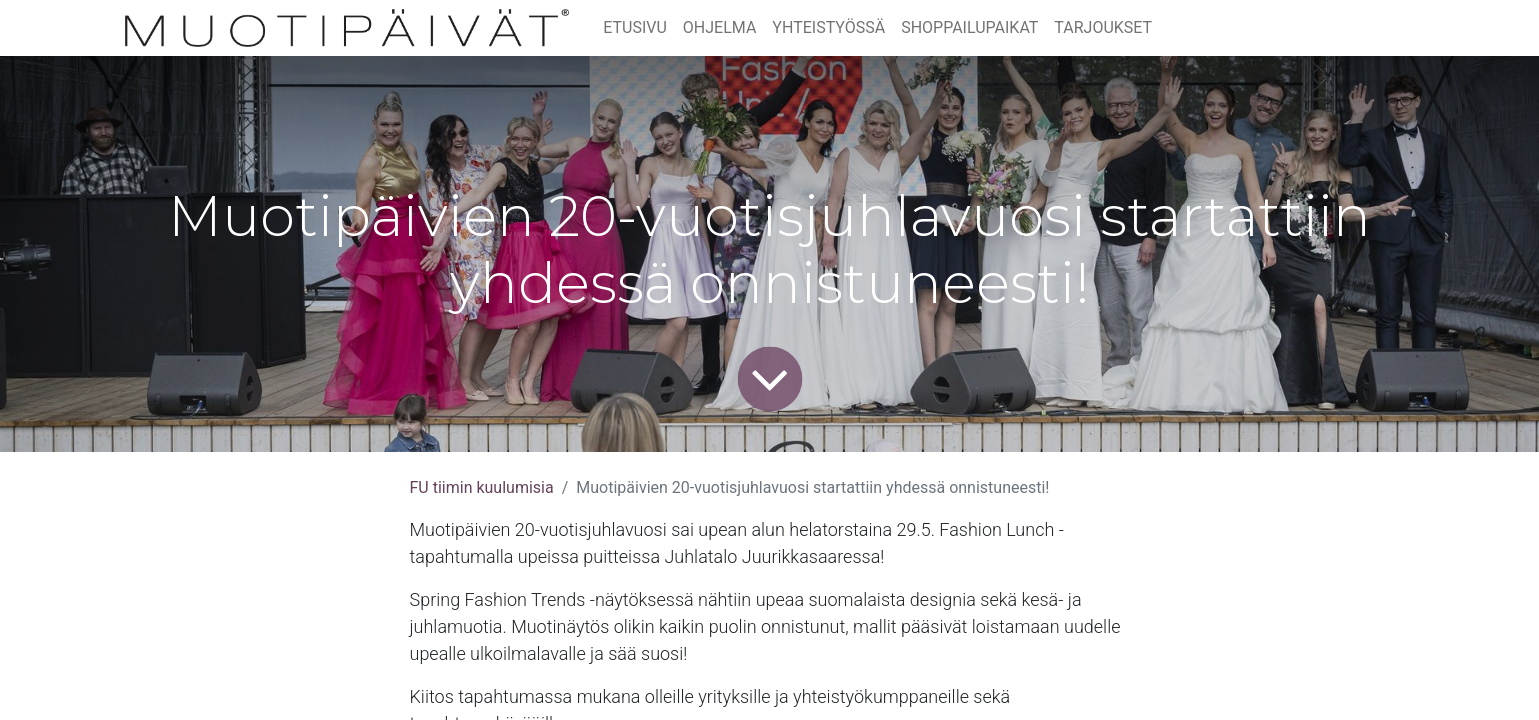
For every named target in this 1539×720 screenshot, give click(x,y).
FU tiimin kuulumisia (482, 487)
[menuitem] (635, 28)
